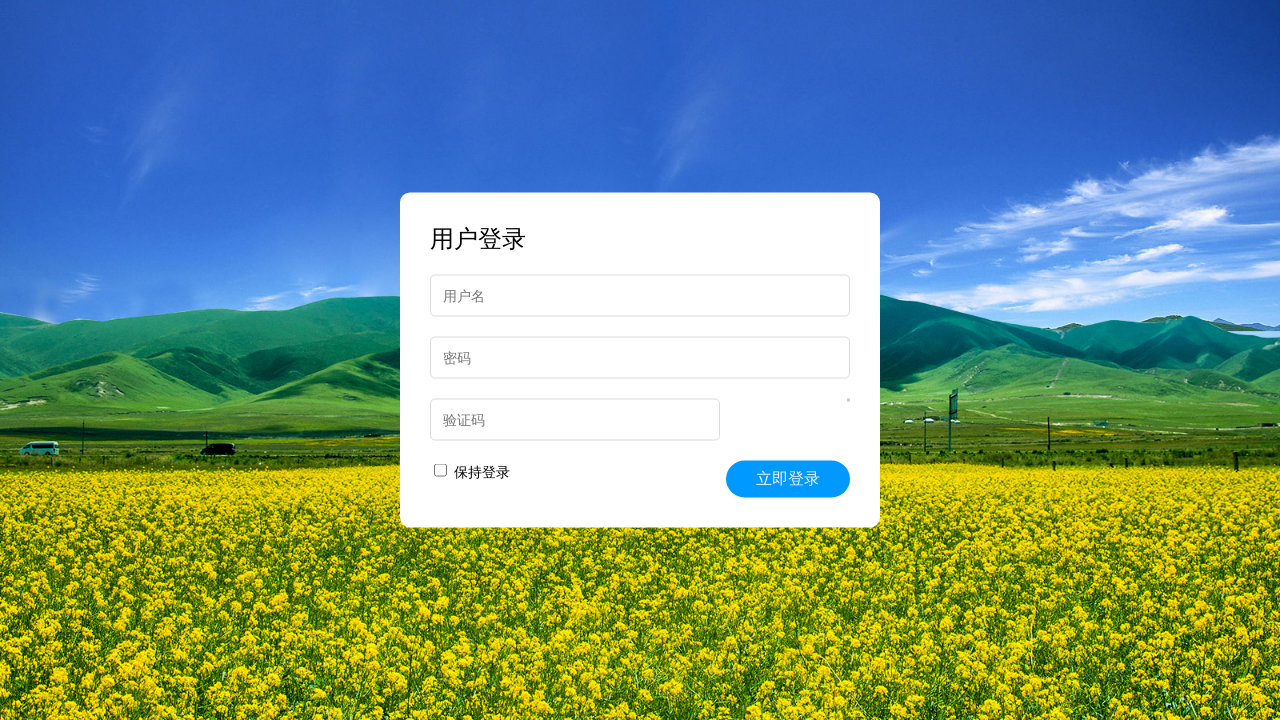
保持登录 (472, 472)
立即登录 (788, 478)
